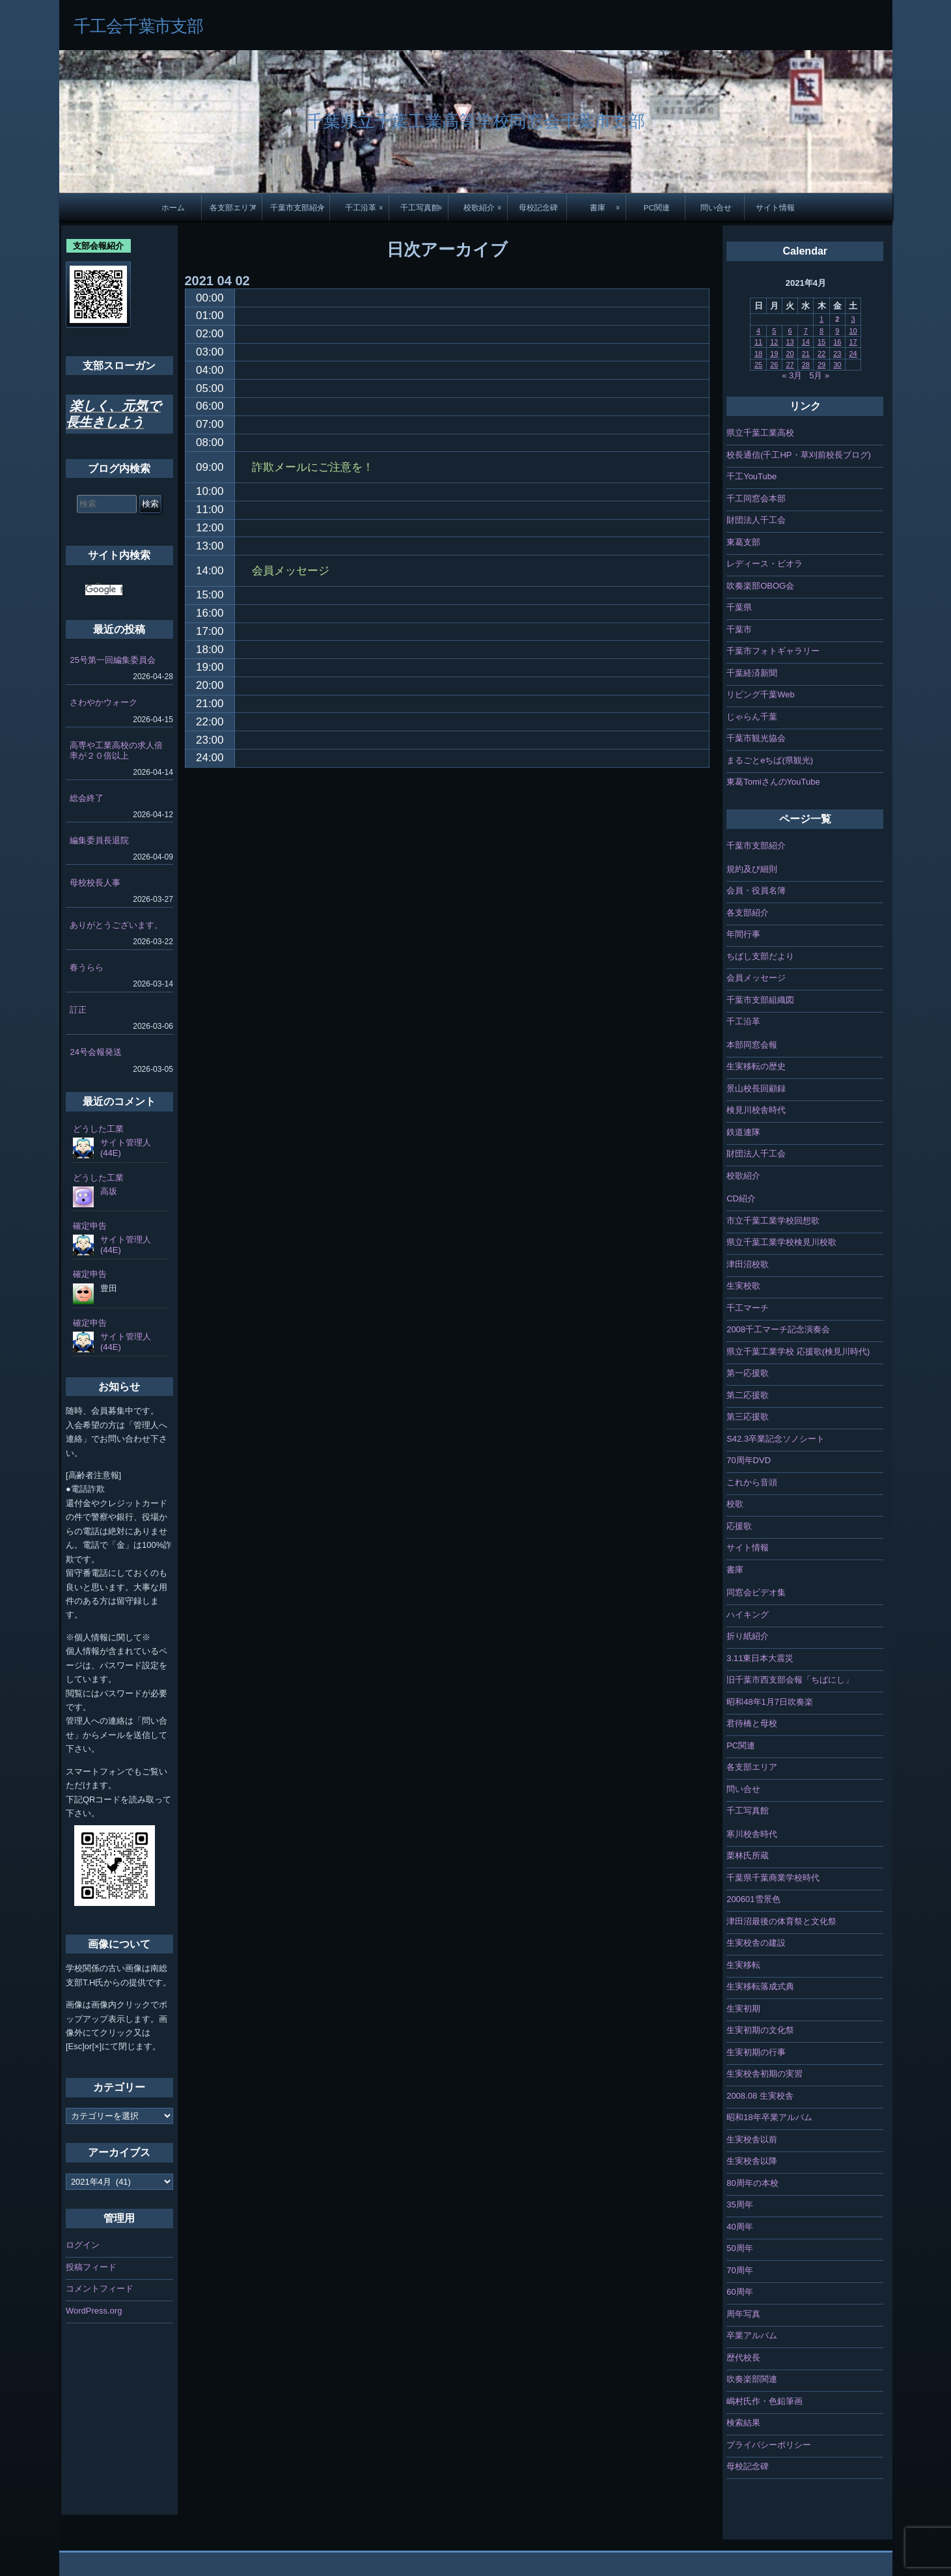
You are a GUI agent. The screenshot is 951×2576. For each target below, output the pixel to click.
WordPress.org (94, 2311)
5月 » (819, 375)
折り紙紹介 (747, 1636)
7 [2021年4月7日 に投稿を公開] (806, 331)
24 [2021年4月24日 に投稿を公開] (853, 353)
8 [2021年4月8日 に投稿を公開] (821, 331)
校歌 (734, 1504)
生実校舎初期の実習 (764, 2074)
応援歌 (739, 1526)
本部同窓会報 (751, 1045)
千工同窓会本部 (756, 498)
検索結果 (743, 2423)
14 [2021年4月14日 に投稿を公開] (806, 342)
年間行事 (743, 934)
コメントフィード (99, 2288)
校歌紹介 (479, 207)
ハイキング (747, 1614)
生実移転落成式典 (760, 1986)
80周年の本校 (752, 2183)
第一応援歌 (747, 1373)
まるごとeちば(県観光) (769, 760)
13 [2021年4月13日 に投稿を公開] (789, 342)
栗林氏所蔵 (747, 1855)
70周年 (739, 2270)
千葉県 (739, 607)
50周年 (739, 2248)
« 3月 (792, 375)
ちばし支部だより (760, 956)
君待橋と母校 (751, 1723)
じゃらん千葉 (751, 716)
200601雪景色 (753, 1899)
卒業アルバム (751, 2335)
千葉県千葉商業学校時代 (773, 1878)
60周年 (739, 2292)
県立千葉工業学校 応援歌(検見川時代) (798, 1351)
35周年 (739, 2204)
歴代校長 (743, 2357)
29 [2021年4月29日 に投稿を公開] (821, 365)
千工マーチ (747, 1308)
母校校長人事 (95, 883)
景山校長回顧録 (756, 1088)
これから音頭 (751, 1482)
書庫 (597, 207)
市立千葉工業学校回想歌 (773, 1220)
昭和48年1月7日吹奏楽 (769, 1702)
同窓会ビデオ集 (756, 1592)
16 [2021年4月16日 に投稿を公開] (837, 342)
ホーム (173, 207)
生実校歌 (743, 1286)
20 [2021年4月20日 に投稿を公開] (789, 353)
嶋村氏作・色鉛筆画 (764, 2401)
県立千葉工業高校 (760, 433)
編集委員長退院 (99, 840)
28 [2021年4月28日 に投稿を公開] (806, 365)
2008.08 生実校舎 (759, 2096)
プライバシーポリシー (768, 2445)
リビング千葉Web (760, 694)
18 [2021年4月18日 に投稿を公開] (758, 353)
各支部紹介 (747, 912)
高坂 (108, 1191)
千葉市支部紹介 (297, 207)
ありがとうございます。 (116, 925)
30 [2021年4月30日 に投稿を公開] (837, 365)
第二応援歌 (747, 1395)
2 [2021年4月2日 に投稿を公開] (837, 319)
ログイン (83, 2245)
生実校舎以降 (751, 2161)
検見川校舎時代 (756, 1110)
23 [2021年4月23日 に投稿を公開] (837, 353)
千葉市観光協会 (756, 738)
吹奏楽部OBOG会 (760, 586)
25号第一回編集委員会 (112, 660)
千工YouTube (751, 476)
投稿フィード (91, 2267)
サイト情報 (775, 207)
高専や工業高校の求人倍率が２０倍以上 (116, 750)
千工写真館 (419, 207)
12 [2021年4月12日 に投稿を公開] (774, 342)
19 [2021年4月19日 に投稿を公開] (774, 353)
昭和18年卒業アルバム (769, 2117)
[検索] (103, 590)
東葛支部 (743, 542)
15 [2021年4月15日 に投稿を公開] (821, 342)
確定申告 (90, 1226)
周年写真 (743, 2314)
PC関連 (657, 207)
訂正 (78, 1010)
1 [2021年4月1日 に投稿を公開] (821, 319)
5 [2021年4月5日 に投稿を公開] (774, 331)
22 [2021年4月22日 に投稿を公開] (821, 353)
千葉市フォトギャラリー (773, 651)
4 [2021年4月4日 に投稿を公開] (758, 331)
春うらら (86, 967)
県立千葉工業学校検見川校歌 (781, 1242)
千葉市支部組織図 (760, 1000)
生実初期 (743, 2008)
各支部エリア (233, 207)
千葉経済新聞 (751, 673)
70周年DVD (748, 1460)
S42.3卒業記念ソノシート (775, 1439)
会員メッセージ (756, 978)
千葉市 (739, 629)
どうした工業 (98, 1129)
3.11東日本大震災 (759, 1658)
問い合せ (716, 207)
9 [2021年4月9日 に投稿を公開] (837, 331)
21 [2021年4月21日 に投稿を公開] (806, 353)
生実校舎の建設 (756, 1943)
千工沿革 (360, 207)
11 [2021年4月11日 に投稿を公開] (758, 342)
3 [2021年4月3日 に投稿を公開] (853, 319)
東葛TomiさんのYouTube (773, 782)
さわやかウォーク (103, 702)
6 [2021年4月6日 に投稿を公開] (790, 331)
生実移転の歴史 (756, 1066)
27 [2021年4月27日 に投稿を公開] (789, 365)
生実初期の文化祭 (760, 2030)
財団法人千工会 (756, 520)
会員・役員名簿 (756, 890)
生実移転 (743, 1965)
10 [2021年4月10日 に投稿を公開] (853, 331)
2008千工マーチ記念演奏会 (778, 1329)
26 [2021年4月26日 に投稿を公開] (774, 365)
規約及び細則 (751, 869)
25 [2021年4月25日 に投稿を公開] (758, 365)
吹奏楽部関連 (751, 2379)
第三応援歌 (747, 1416)
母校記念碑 (538, 207)
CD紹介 (741, 1198)
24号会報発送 (95, 1052)
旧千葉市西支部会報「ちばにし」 (789, 1680)
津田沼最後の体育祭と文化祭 (781, 1921)
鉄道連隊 (743, 1132)
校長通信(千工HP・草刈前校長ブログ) (798, 455)
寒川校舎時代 (751, 1834)
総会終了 (86, 798)
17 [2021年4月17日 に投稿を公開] (853, 342)
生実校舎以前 (751, 2139)
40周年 (739, 2227)
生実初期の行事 (756, 2052)
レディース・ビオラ (764, 563)
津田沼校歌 (747, 1264)
